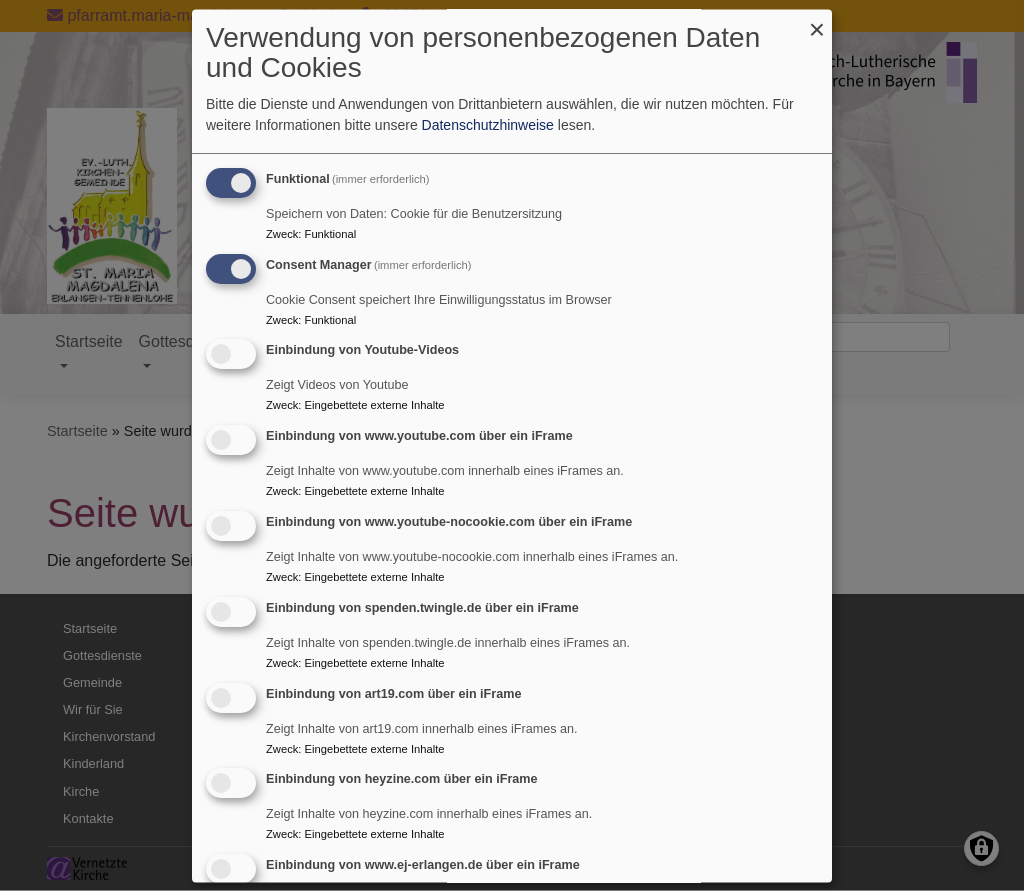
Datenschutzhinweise (488, 125)
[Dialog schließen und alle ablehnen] (817, 21)
